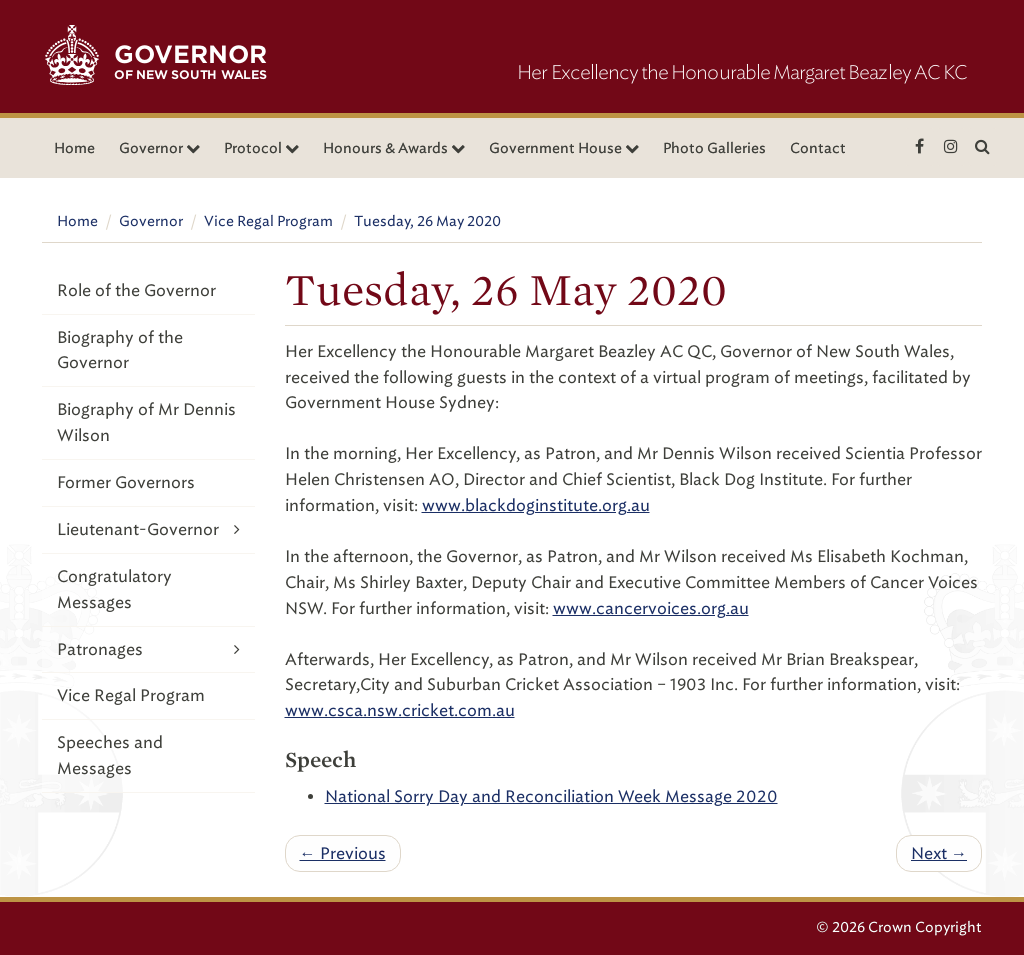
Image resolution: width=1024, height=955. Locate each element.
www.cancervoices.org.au (651, 608)
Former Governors (126, 482)
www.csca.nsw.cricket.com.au (400, 710)
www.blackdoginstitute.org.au (536, 505)
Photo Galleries (714, 148)
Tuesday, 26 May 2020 (427, 221)
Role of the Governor (136, 290)
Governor (151, 221)
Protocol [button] (261, 148)
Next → (939, 853)
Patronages (148, 649)
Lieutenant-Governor (148, 529)
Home (74, 148)
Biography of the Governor (120, 350)
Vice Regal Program (268, 221)
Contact (818, 148)
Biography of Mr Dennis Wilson (146, 422)
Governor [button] (159, 148)
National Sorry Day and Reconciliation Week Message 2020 (551, 796)
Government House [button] (564, 148)
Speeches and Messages (110, 755)
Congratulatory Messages (114, 589)
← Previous (343, 853)
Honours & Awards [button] (394, 148)
